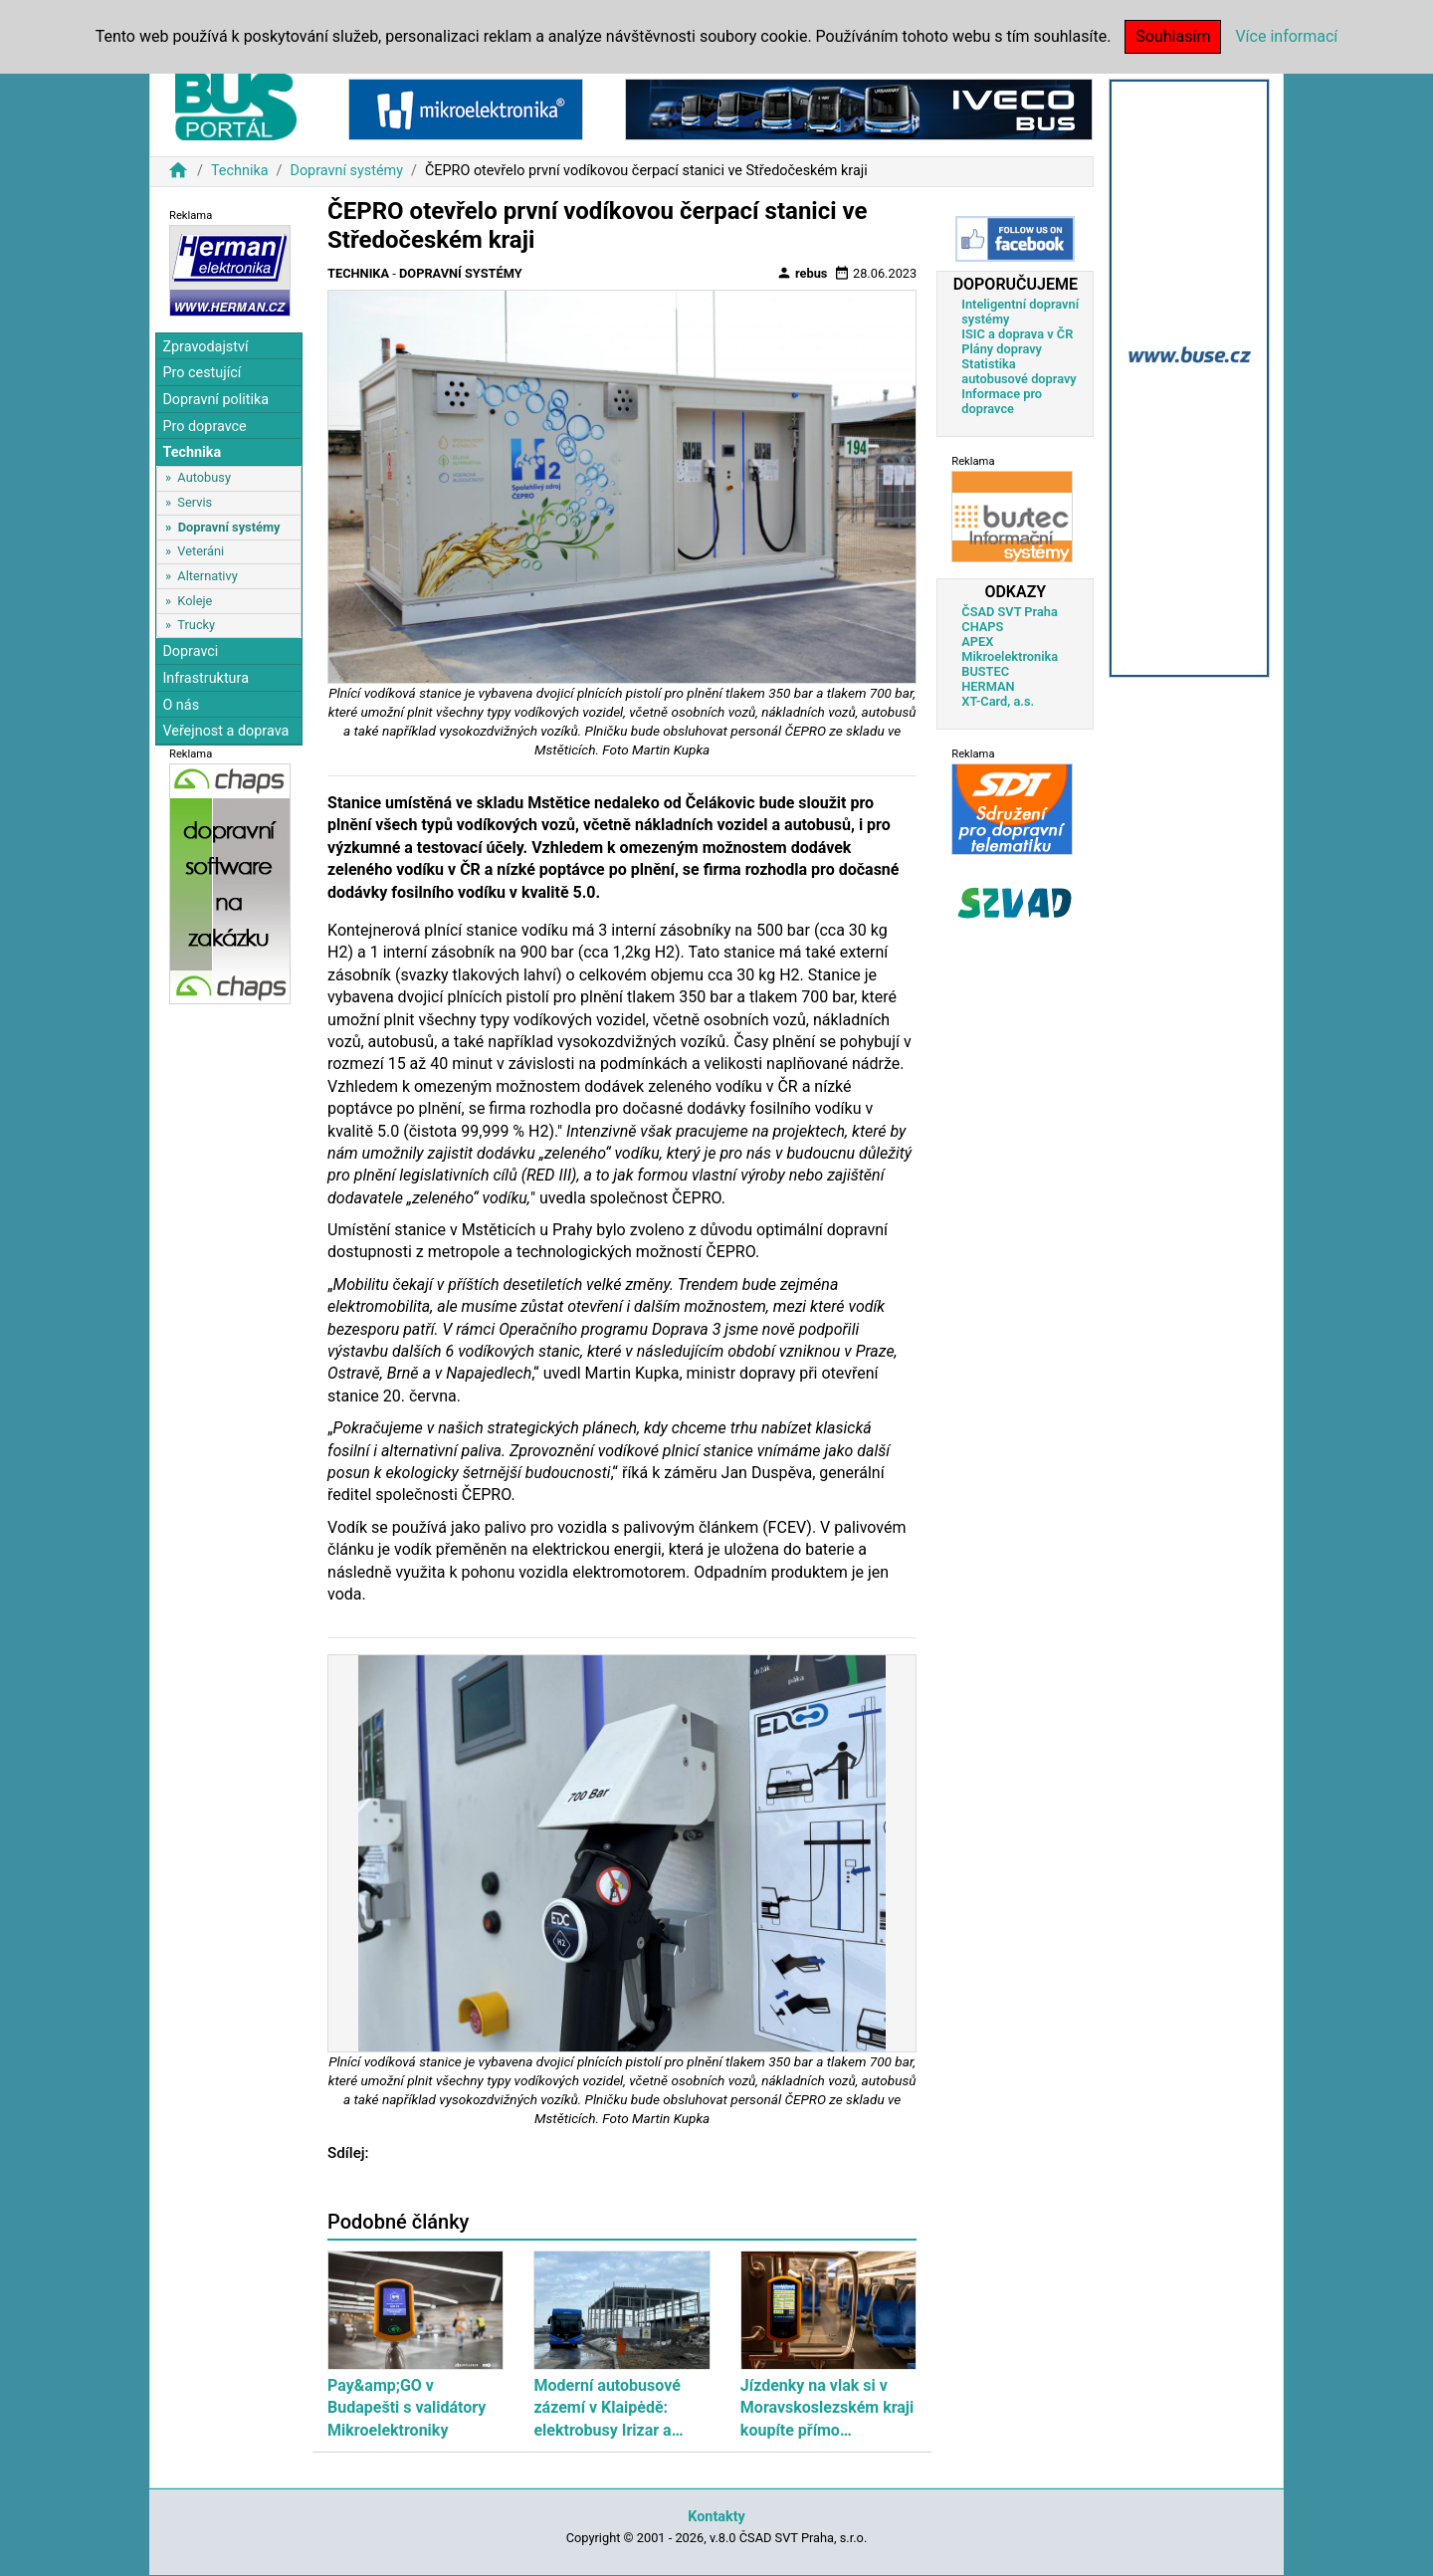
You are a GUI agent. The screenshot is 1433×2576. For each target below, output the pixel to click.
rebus (802, 273)
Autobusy (204, 477)
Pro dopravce (204, 426)
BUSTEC (985, 671)
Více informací (1286, 36)
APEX (977, 641)
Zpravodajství (205, 346)
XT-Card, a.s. (997, 701)
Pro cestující (201, 372)
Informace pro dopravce (1001, 401)
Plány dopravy (1001, 348)
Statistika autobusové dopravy (1018, 371)
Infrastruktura (205, 678)
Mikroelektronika (1009, 656)
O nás (180, 705)
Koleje (194, 600)
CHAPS (982, 626)
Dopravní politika (215, 399)
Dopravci (190, 651)
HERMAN (987, 686)
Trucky (196, 624)
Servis (194, 502)
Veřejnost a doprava (225, 731)
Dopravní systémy (346, 170)
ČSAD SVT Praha (1009, 611)
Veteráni (200, 550)
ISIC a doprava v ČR (1017, 333)
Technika (240, 170)
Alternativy (207, 575)
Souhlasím (1172, 36)
